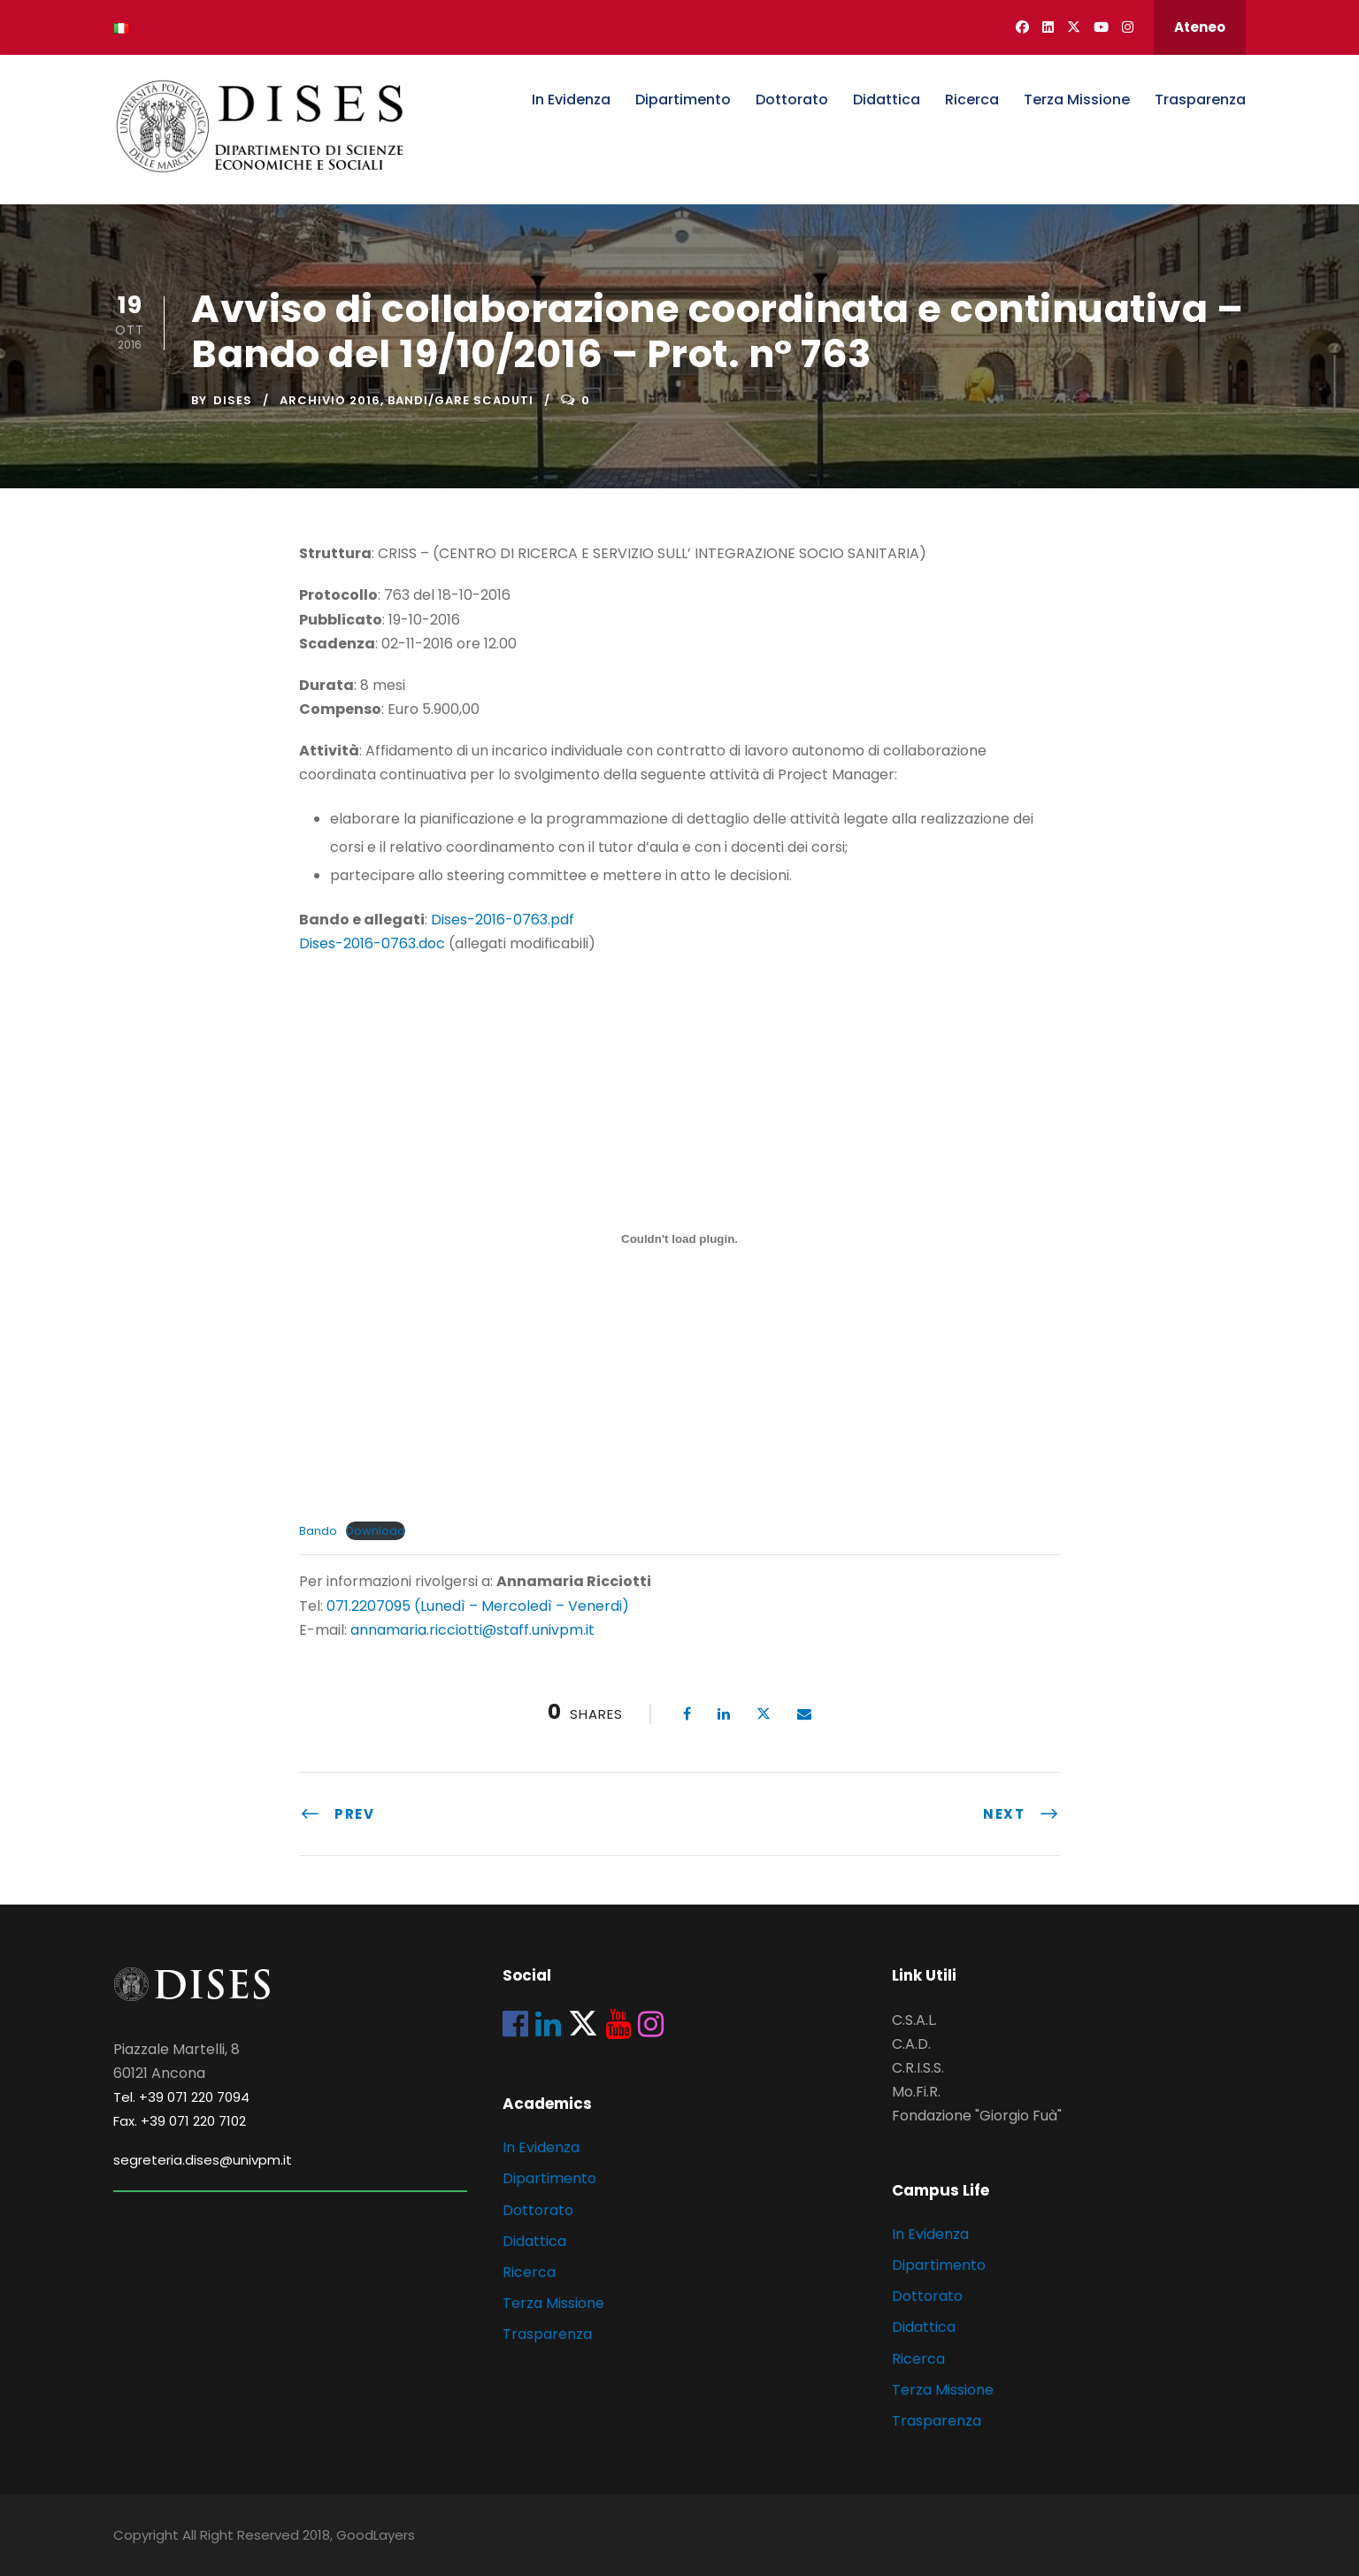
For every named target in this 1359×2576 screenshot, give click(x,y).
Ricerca (972, 99)
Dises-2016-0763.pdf (502, 919)
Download (375, 1530)
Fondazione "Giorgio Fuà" (977, 2115)
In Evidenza (571, 99)
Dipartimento (683, 99)
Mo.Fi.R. (916, 2092)
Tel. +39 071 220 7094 (181, 2097)
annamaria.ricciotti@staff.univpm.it (472, 1630)
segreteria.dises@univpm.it (202, 2159)
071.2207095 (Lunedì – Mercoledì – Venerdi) (476, 1606)
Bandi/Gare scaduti (461, 400)
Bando (318, 1530)
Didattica (886, 99)
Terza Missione (1077, 99)
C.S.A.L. (914, 2020)
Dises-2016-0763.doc (372, 943)
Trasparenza (1200, 99)
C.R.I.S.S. (918, 2068)
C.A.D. (911, 2044)
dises (232, 400)
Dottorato (792, 99)
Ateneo (1199, 27)
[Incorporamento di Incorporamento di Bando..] (679, 1238)
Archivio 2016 (330, 400)
